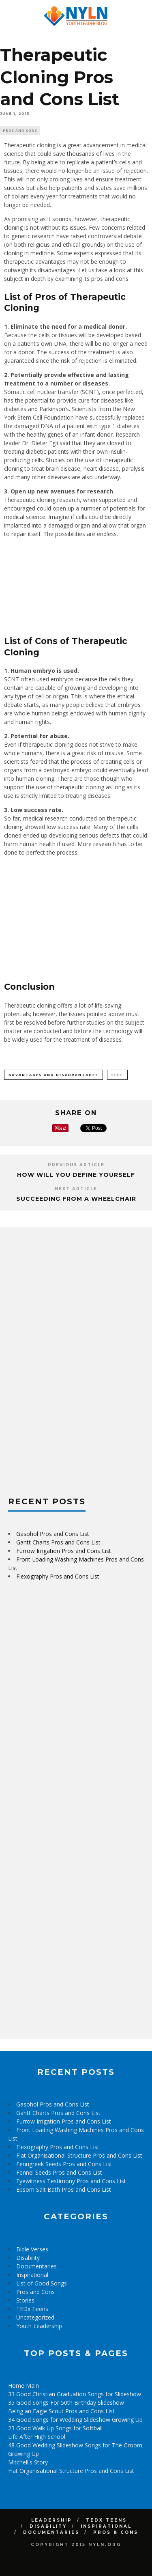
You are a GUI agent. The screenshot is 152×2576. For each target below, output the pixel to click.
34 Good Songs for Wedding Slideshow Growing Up (75, 2419)
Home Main (23, 2385)
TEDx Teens (32, 2309)
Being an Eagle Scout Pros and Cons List (61, 2411)
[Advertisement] (69, 1356)
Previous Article (76, 1164)
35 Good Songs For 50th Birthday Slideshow (66, 2402)
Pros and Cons (20, 130)
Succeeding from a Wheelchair (76, 1198)
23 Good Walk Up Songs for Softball (55, 2428)
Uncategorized (35, 2317)
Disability (28, 2258)
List (117, 1074)
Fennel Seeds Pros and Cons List (59, 2172)
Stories (25, 2300)
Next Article (76, 1188)
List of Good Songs (41, 2283)
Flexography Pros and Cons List (57, 1576)
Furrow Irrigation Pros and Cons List (63, 1551)
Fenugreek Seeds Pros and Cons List (64, 2164)
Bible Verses (32, 2249)
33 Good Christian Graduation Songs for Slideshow (74, 2394)
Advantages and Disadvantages (53, 1074)
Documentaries (36, 2266)
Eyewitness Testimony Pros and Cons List (71, 2181)
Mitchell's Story (28, 2462)
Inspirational (32, 2275)
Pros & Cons (115, 2532)
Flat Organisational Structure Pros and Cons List (79, 2155)
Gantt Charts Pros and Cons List (58, 1542)
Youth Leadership (39, 2326)
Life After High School (36, 2436)
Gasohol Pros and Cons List (52, 1534)
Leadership (51, 2520)
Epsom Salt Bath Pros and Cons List (63, 2189)
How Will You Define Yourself (76, 1174)
